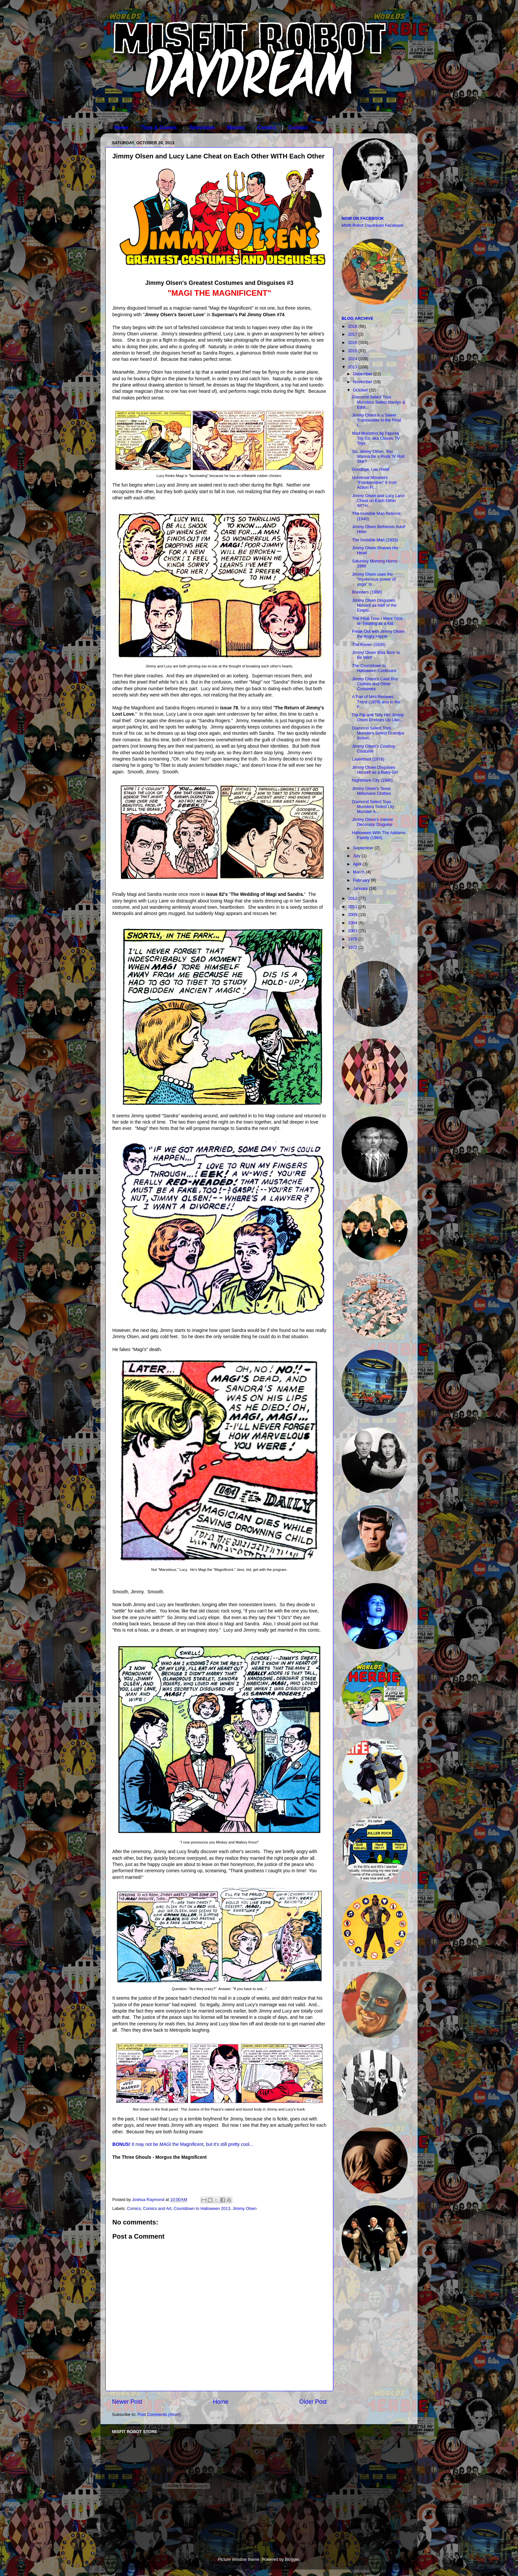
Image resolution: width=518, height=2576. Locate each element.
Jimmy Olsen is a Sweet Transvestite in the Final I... (376, 420)
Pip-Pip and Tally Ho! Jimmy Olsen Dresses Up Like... (378, 717)
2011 (353, 906)
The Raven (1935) (369, 644)
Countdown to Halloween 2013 (201, 2208)
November (363, 382)
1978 (353, 939)
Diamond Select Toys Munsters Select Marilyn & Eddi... (378, 402)
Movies (235, 127)
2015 (353, 351)
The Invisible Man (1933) (375, 540)
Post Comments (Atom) (159, 2414)
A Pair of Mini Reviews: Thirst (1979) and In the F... (376, 702)
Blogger (292, 2559)
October (361, 390)
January (361, 888)
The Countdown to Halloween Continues (374, 668)
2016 (353, 342)
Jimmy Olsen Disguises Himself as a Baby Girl (375, 770)
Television (201, 127)
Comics (266, 127)
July (357, 856)
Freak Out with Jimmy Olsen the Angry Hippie (378, 634)
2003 (353, 931)
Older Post (313, 2401)
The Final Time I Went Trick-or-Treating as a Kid (378, 621)
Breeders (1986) (367, 592)
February (362, 880)
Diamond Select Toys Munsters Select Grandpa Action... (378, 733)
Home (121, 127)
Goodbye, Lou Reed (370, 469)
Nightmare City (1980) (372, 780)
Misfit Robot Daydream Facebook (372, 225)
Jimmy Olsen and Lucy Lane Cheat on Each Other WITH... (378, 500)
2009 (353, 914)
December (363, 374)
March (359, 872)
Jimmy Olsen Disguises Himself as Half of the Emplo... (374, 605)
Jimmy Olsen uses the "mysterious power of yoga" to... (373, 579)
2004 (353, 923)
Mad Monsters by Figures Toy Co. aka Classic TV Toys (376, 438)
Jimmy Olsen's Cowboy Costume (373, 749)
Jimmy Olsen (245, 2208)
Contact (298, 127)
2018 (353, 326)
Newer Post (127, 2401)
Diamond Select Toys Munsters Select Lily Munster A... (373, 806)
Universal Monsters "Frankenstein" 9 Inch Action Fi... (374, 482)
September (364, 848)
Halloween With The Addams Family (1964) (378, 835)
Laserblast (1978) (368, 759)
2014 (353, 358)
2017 (353, 334)
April (358, 864)
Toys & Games (158, 127)
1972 (353, 947)
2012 (353, 898)
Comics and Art (157, 2208)
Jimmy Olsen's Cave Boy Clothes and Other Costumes (375, 684)
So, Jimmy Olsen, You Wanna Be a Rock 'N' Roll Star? (378, 456)
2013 (353, 367)
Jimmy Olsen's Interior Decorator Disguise (372, 822)
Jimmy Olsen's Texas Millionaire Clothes (371, 791)
